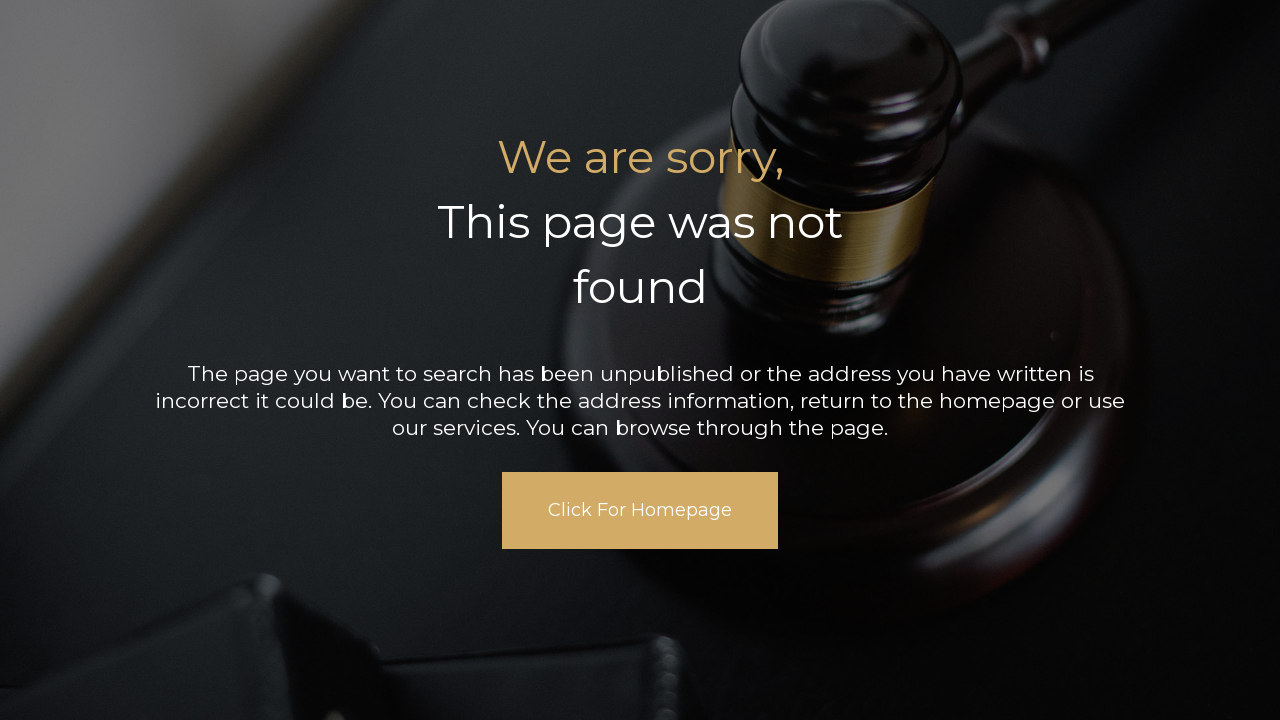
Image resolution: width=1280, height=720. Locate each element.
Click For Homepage (640, 510)
